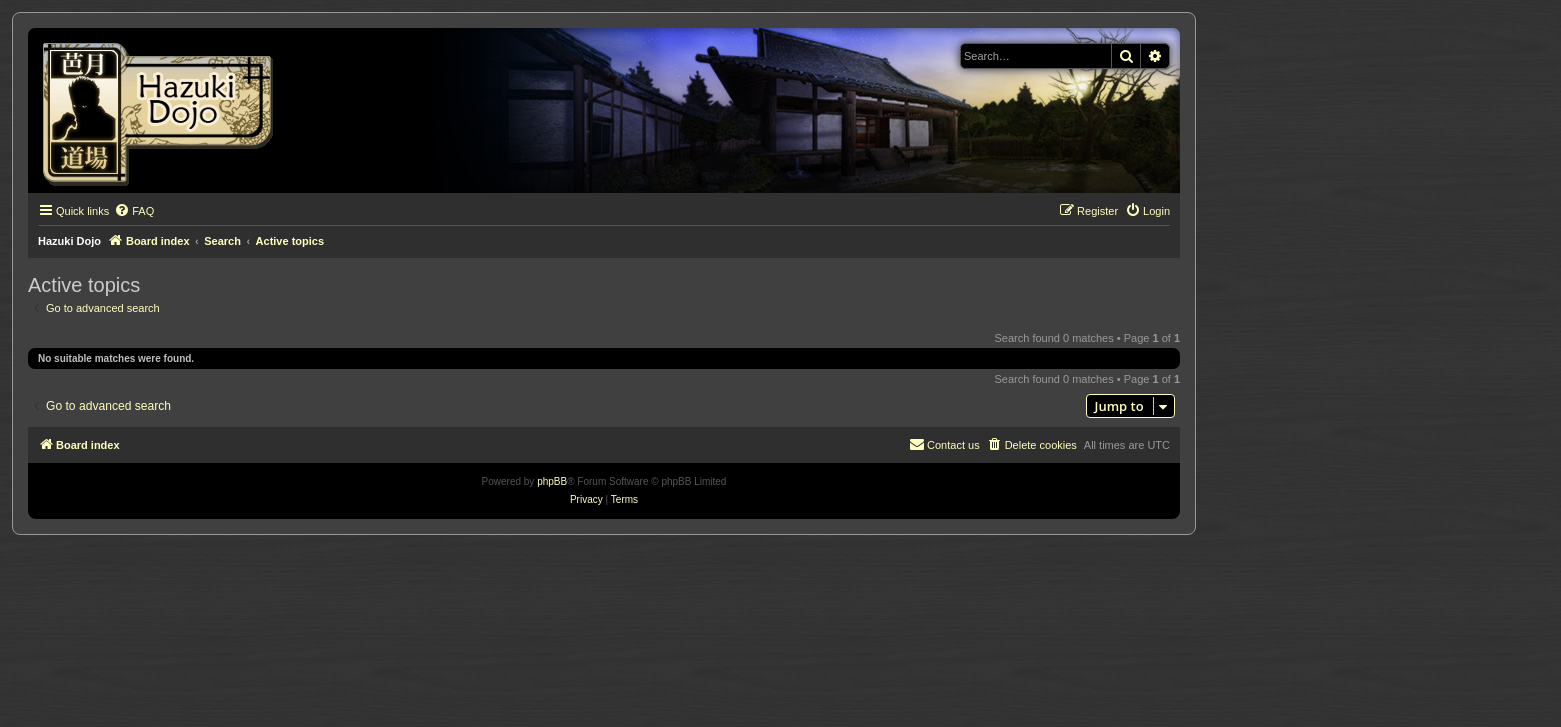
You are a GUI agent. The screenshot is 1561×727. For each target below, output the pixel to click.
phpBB (552, 481)
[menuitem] (134, 211)
